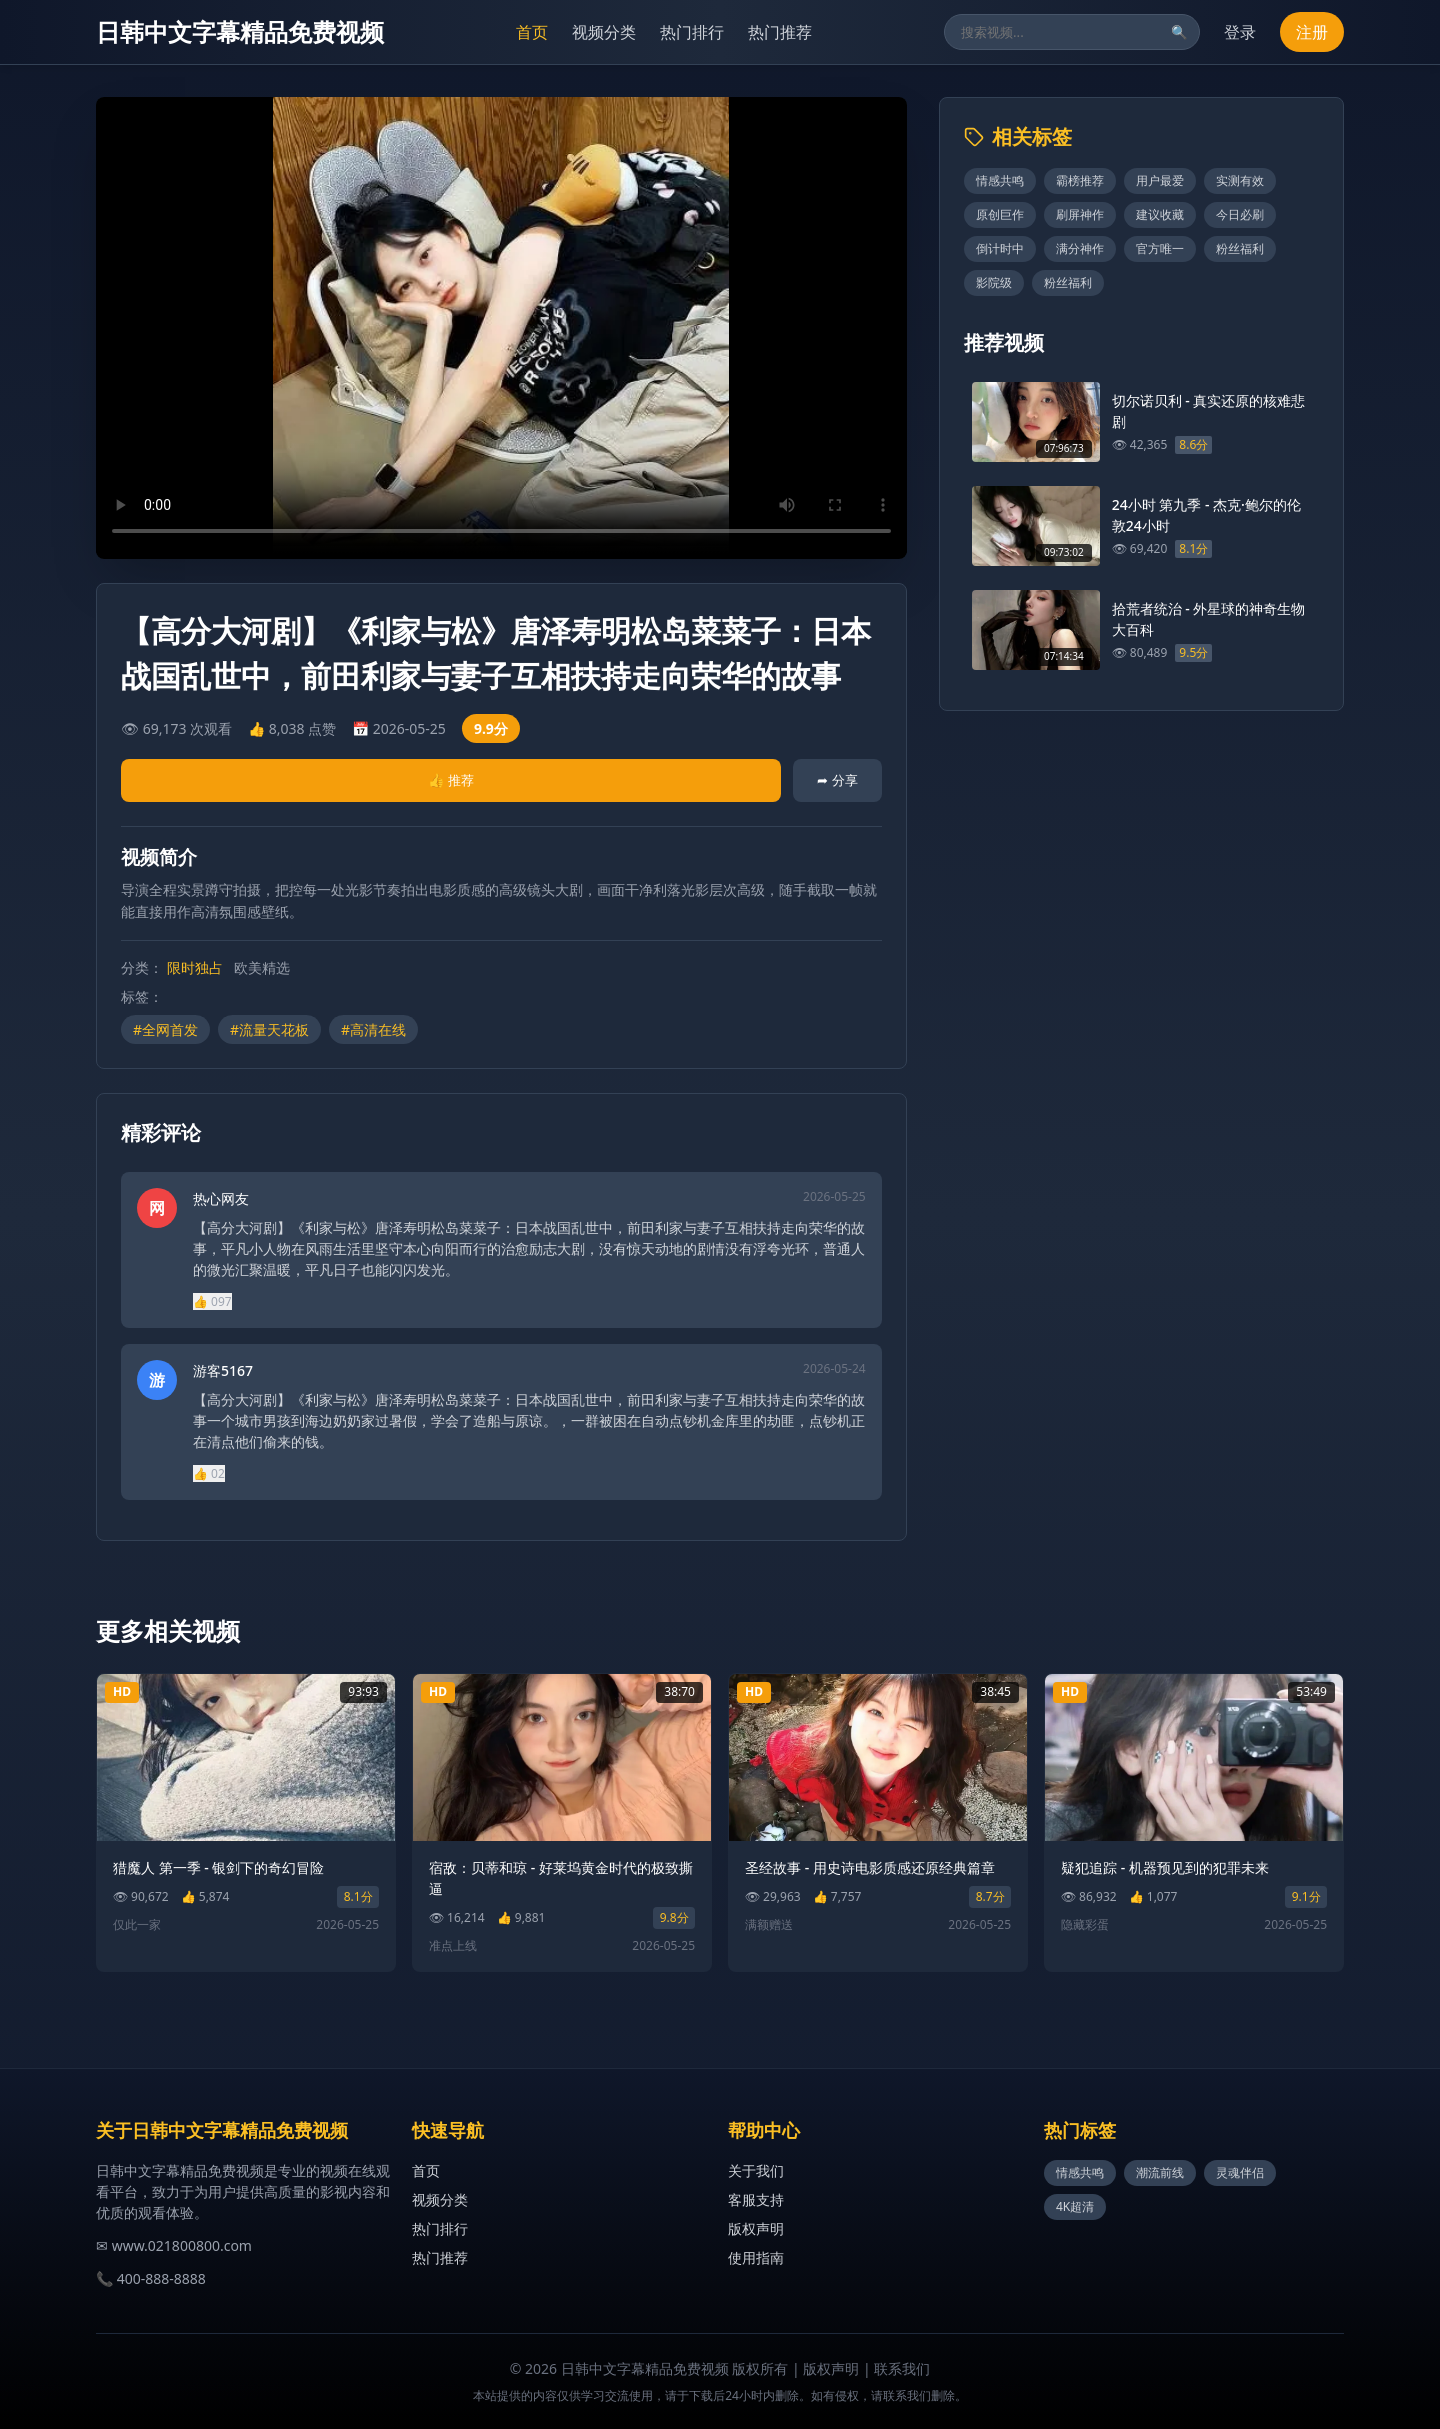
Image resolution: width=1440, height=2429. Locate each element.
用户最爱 (1160, 180)
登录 (1240, 32)
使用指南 (756, 2257)
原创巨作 (1000, 214)
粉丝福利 (1240, 248)
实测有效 (1240, 180)
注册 (1312, 32)
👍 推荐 (451, 780)
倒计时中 (1000, 248)
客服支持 (756, 2199)
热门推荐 (780, 32)
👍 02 (209, 1473)
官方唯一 (1160, 248)
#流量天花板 (269, 1029)
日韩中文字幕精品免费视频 (240, 31)
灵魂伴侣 (1240, 2172)
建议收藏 (1160, 214)
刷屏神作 (1080, 214)
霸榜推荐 (1080, 180)
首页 (532, 32)
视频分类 (604, 32)
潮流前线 (1160, 2172)
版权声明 (756, 2228)
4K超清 (1075, 2206)
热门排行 (692, 32)
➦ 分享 (837, 780)
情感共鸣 (1000, 180)
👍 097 (212, 1301)
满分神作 (1080, 248)
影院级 (994, 282)
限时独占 (195, 967)
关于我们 (756, 2170)
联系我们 (902, 2368)
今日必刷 (1240, 214)
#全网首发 (165, 1029)
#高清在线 (373, 1029)
